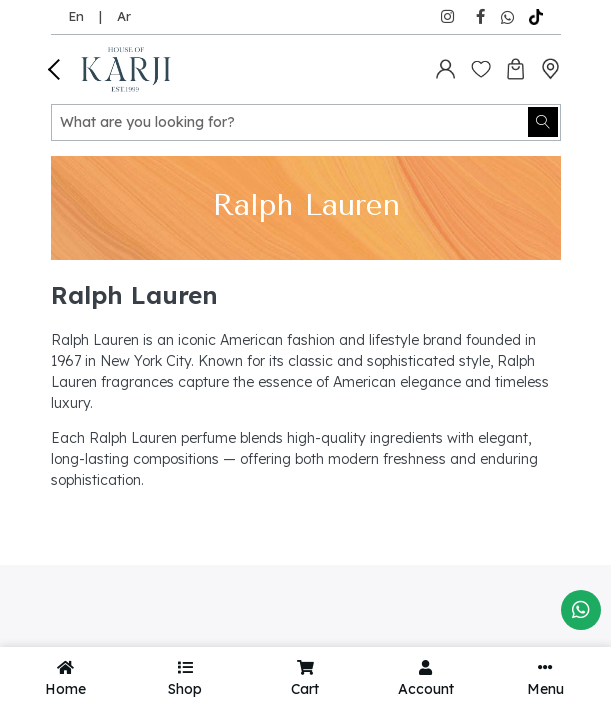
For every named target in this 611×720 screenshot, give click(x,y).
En (76, 16)
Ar (124, 16)
